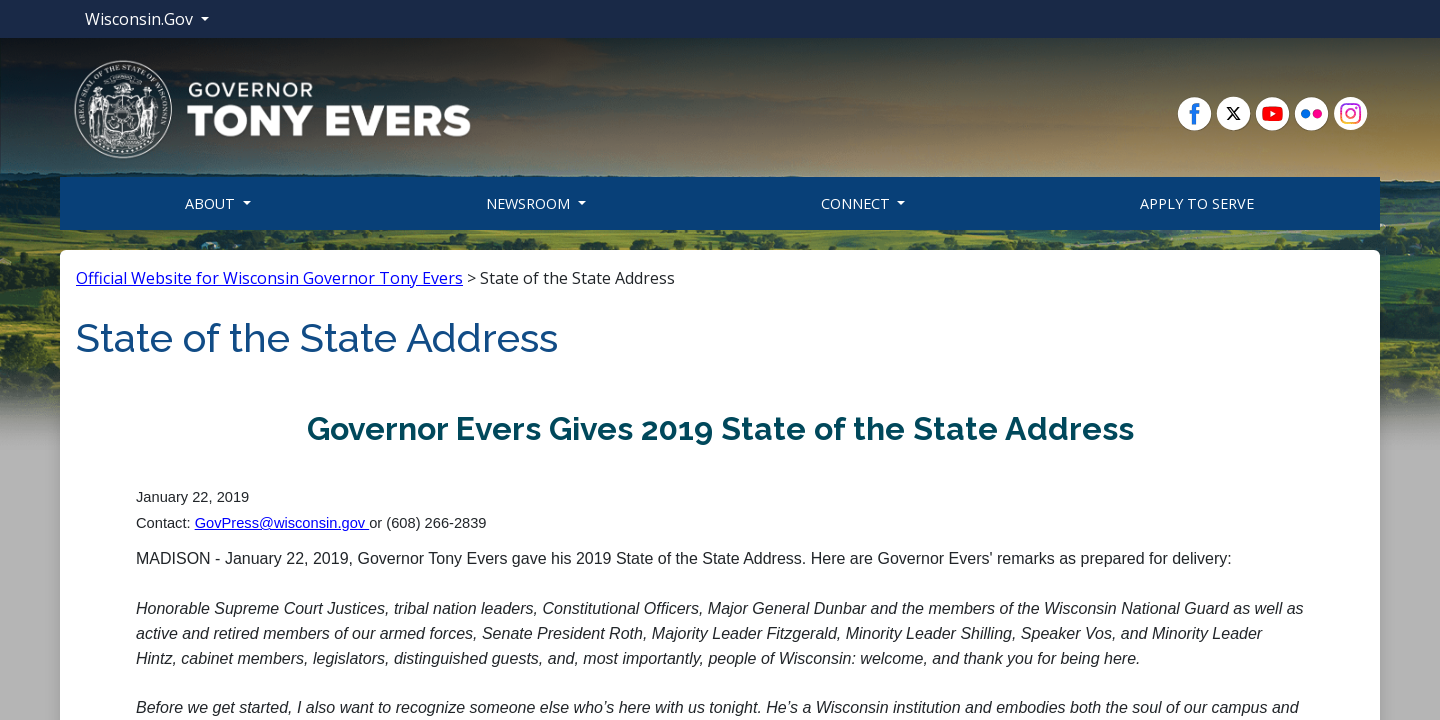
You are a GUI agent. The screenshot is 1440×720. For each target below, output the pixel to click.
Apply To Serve (1197, 203)
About (212, 203)
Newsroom (530, 203)
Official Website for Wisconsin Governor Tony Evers (269, 278)
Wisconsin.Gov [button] (141, 19)
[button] (272, 108)
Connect (857, 203)
